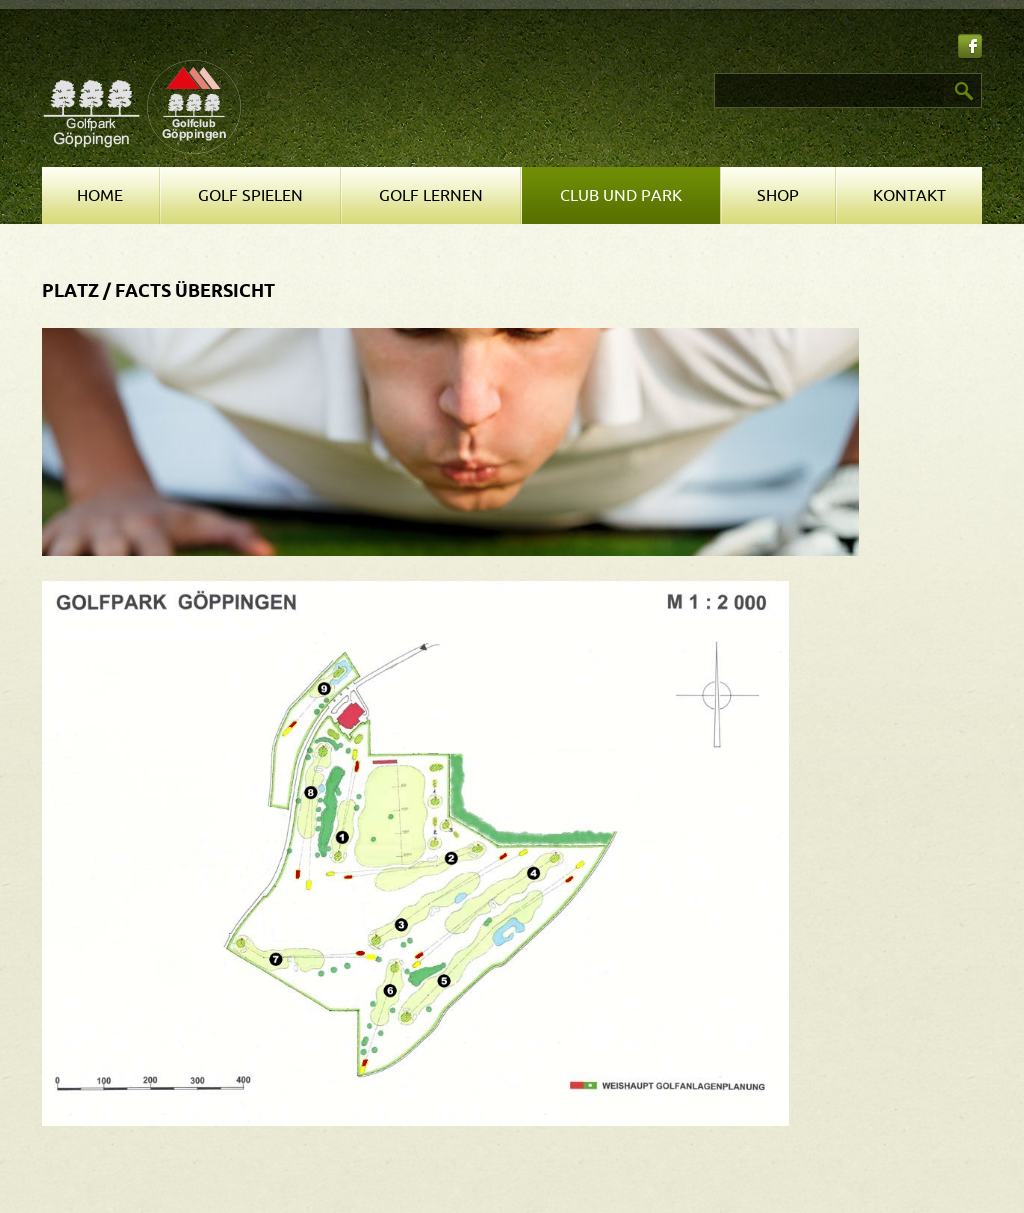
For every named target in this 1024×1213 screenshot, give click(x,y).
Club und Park (621, 196)
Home (100, 196)
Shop (778, 196)
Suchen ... (522, 73)
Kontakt (909, 196)
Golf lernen (431, 196)
